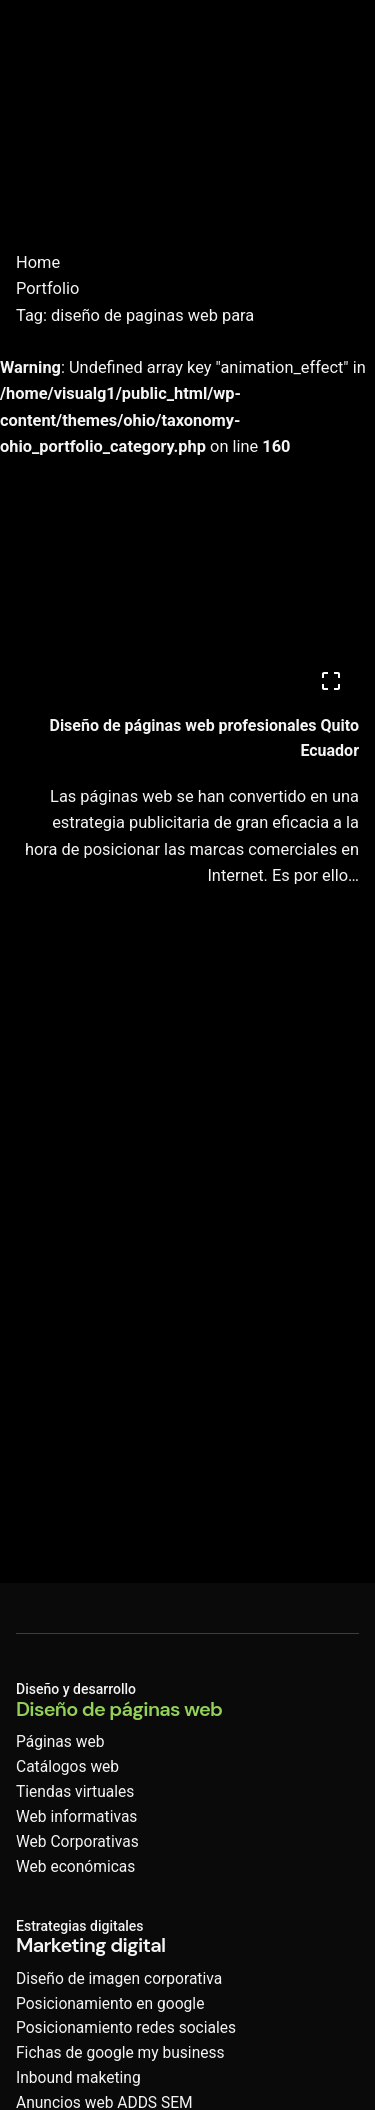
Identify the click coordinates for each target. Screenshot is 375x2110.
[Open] (331, 681)
